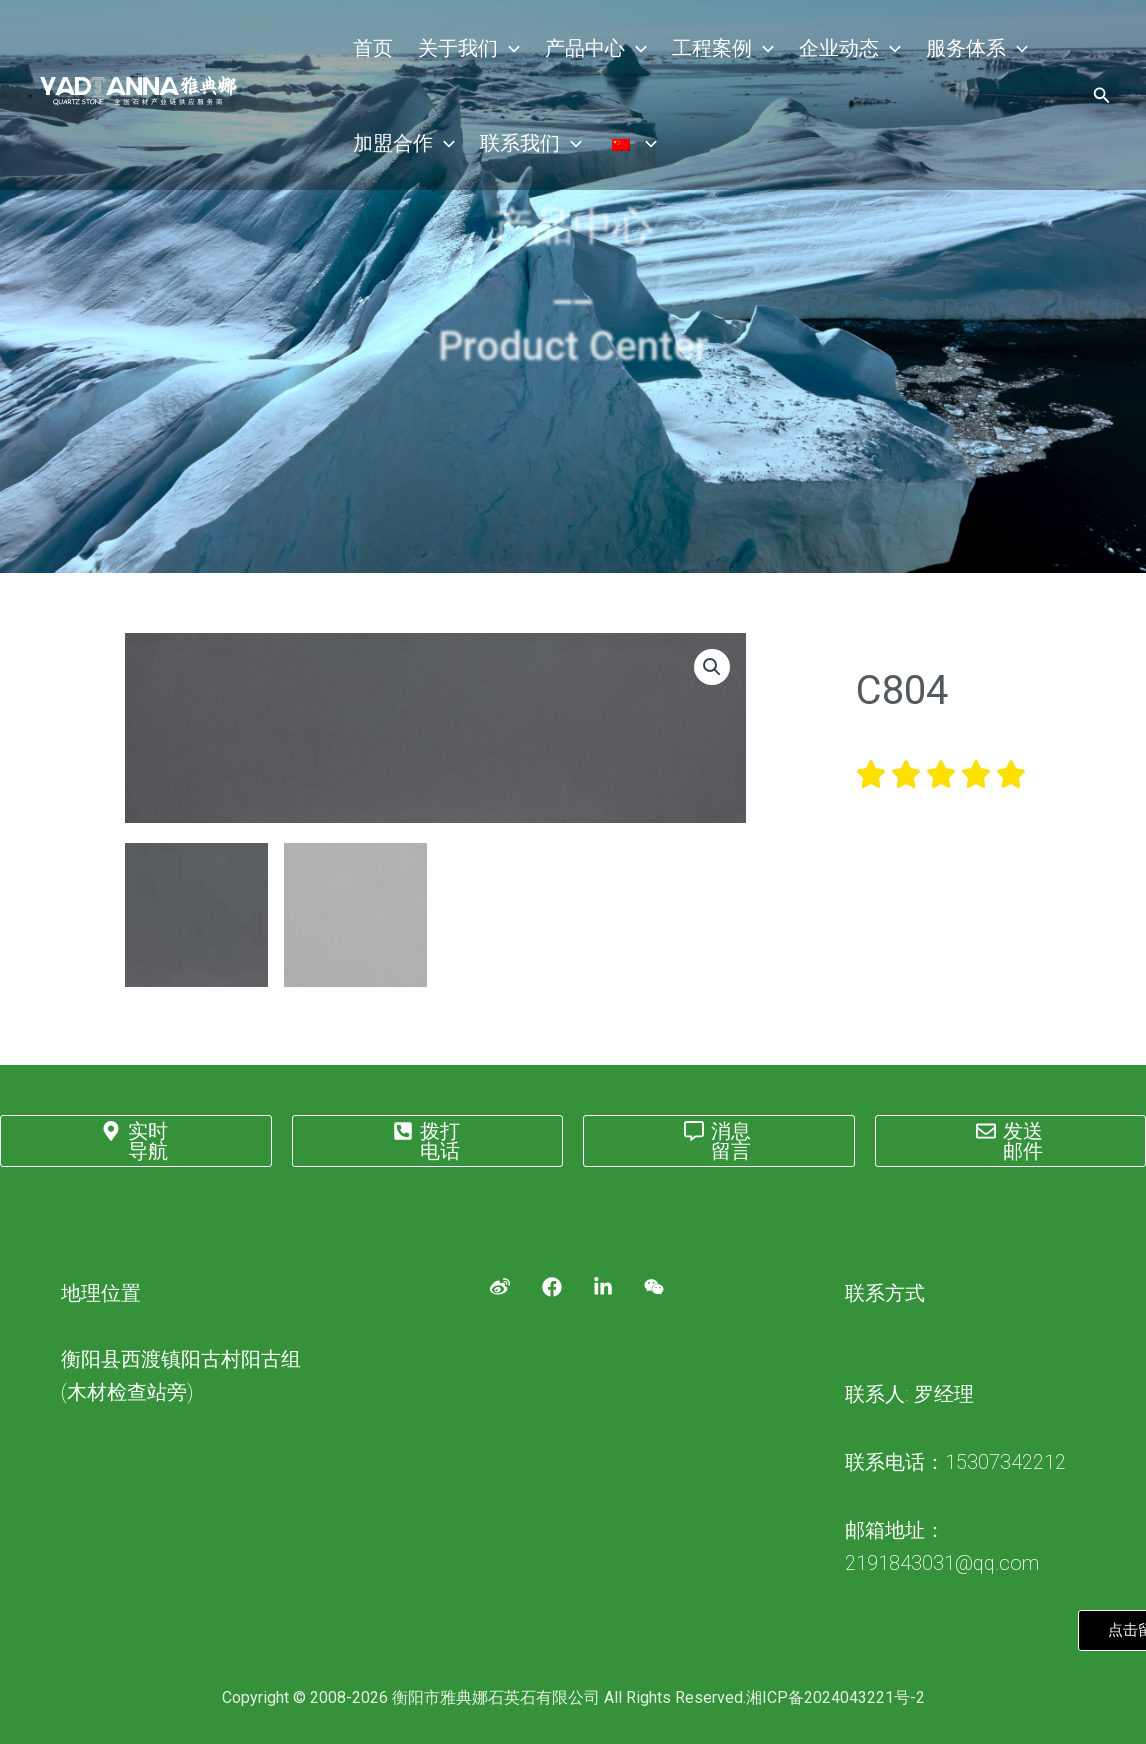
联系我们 (524, 150)
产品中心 (584, 50)
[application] (502, 50)
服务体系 (950, 50)
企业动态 (828, 50)
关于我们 (462, 50)
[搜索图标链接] (1102, 100)
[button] (712, 667)
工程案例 (706, 50)
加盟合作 (402, 150)
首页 (371, 50)
